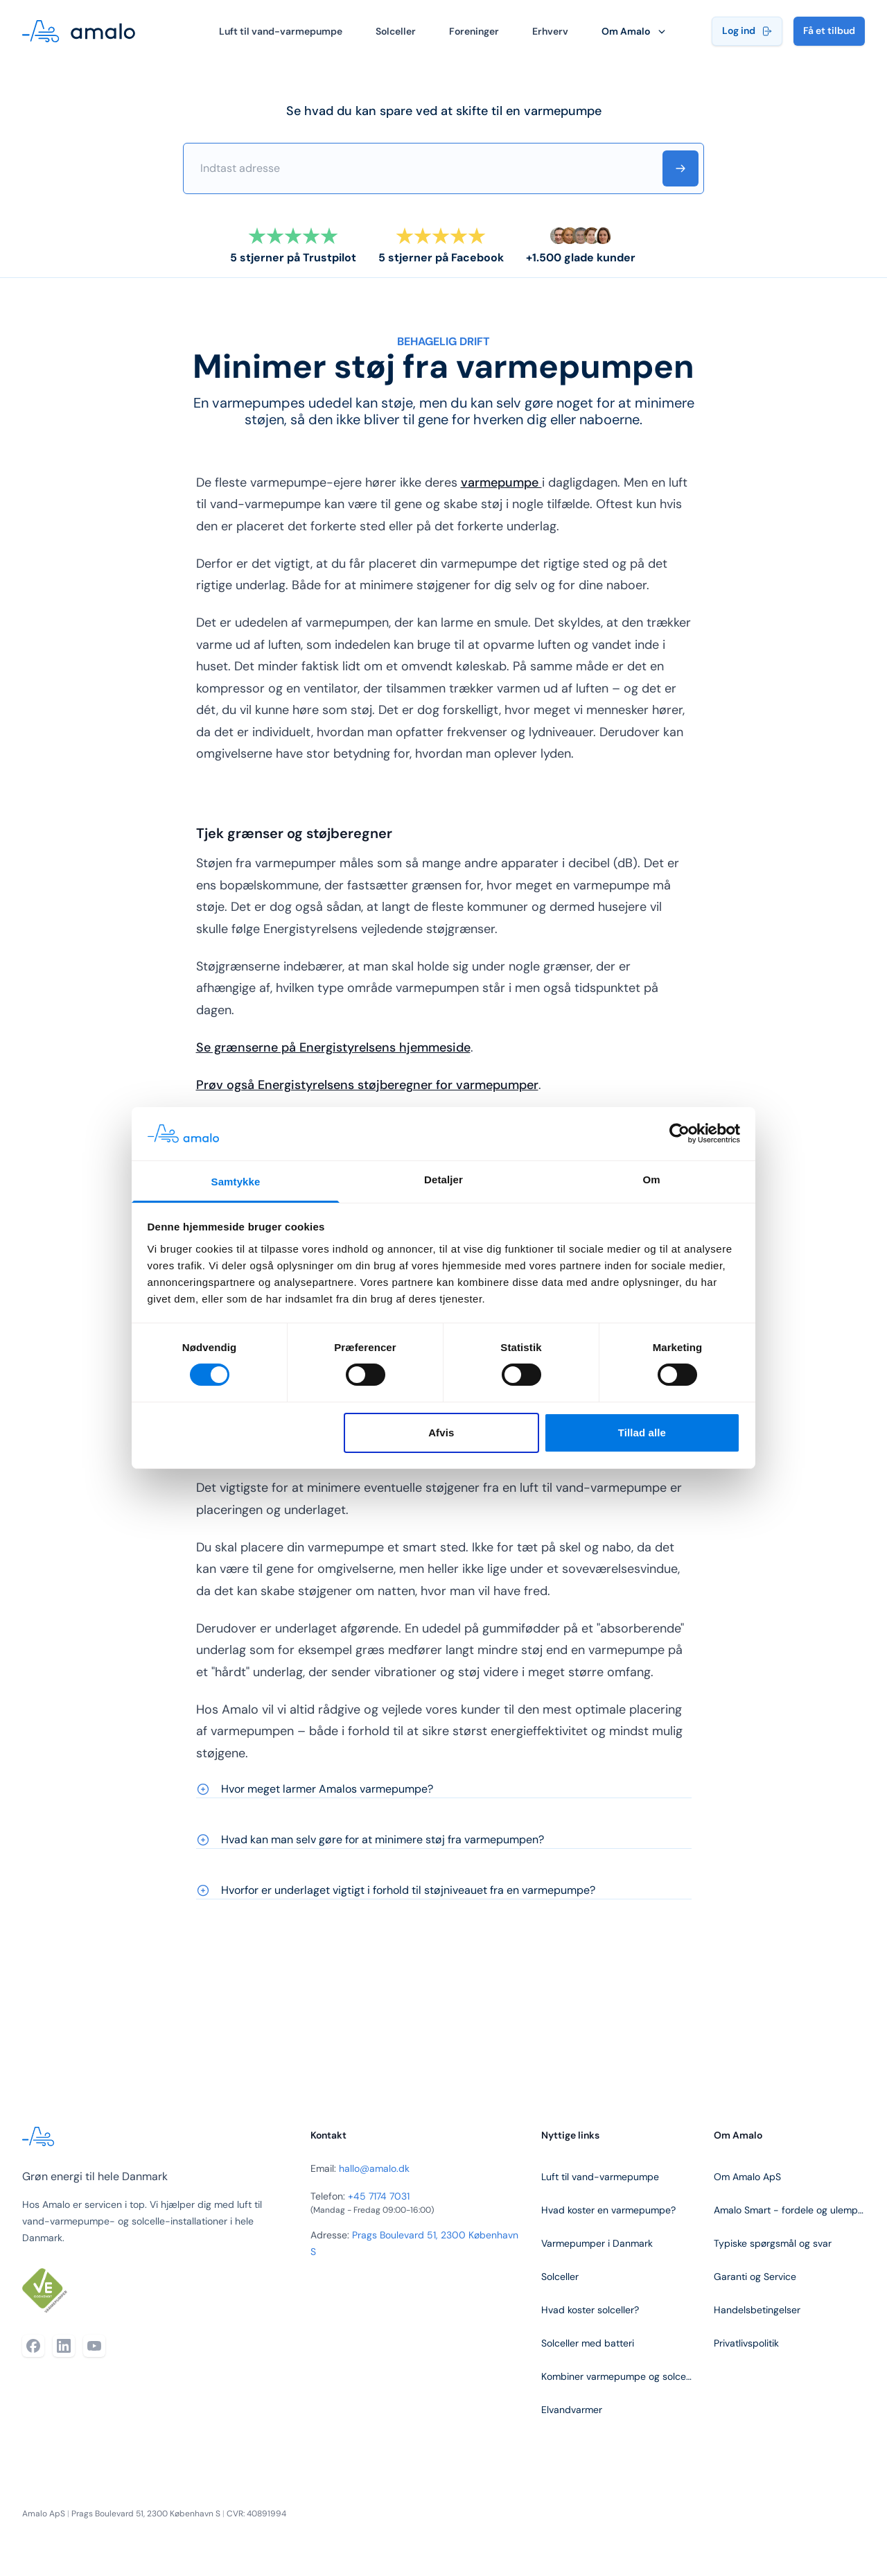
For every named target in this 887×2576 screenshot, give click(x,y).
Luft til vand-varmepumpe (280, 31)
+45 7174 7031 (379, 2196)
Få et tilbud (829, 30)
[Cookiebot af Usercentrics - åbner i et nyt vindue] (679, 1133)
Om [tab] (651, 1179)
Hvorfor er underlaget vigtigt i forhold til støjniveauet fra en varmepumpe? (395, 1890)
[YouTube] (94, 2346)
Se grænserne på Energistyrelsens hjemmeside (333, 1047)
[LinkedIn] (64, 2346)
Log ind (747, 30)
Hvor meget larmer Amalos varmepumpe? (314, 1789)
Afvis (441, 1432)
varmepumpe (501, 482)
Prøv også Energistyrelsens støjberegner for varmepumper (367, 1085)
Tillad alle (642, 1432)
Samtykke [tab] (236, 1181)
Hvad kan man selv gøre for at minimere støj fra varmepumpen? (370, 1839)
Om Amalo (634, 31)
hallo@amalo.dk (374, 2168)
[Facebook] (33, 2346)
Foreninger (474, 31)
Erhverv (550, 31)
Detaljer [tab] (443, 1179)
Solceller (396, 31)
